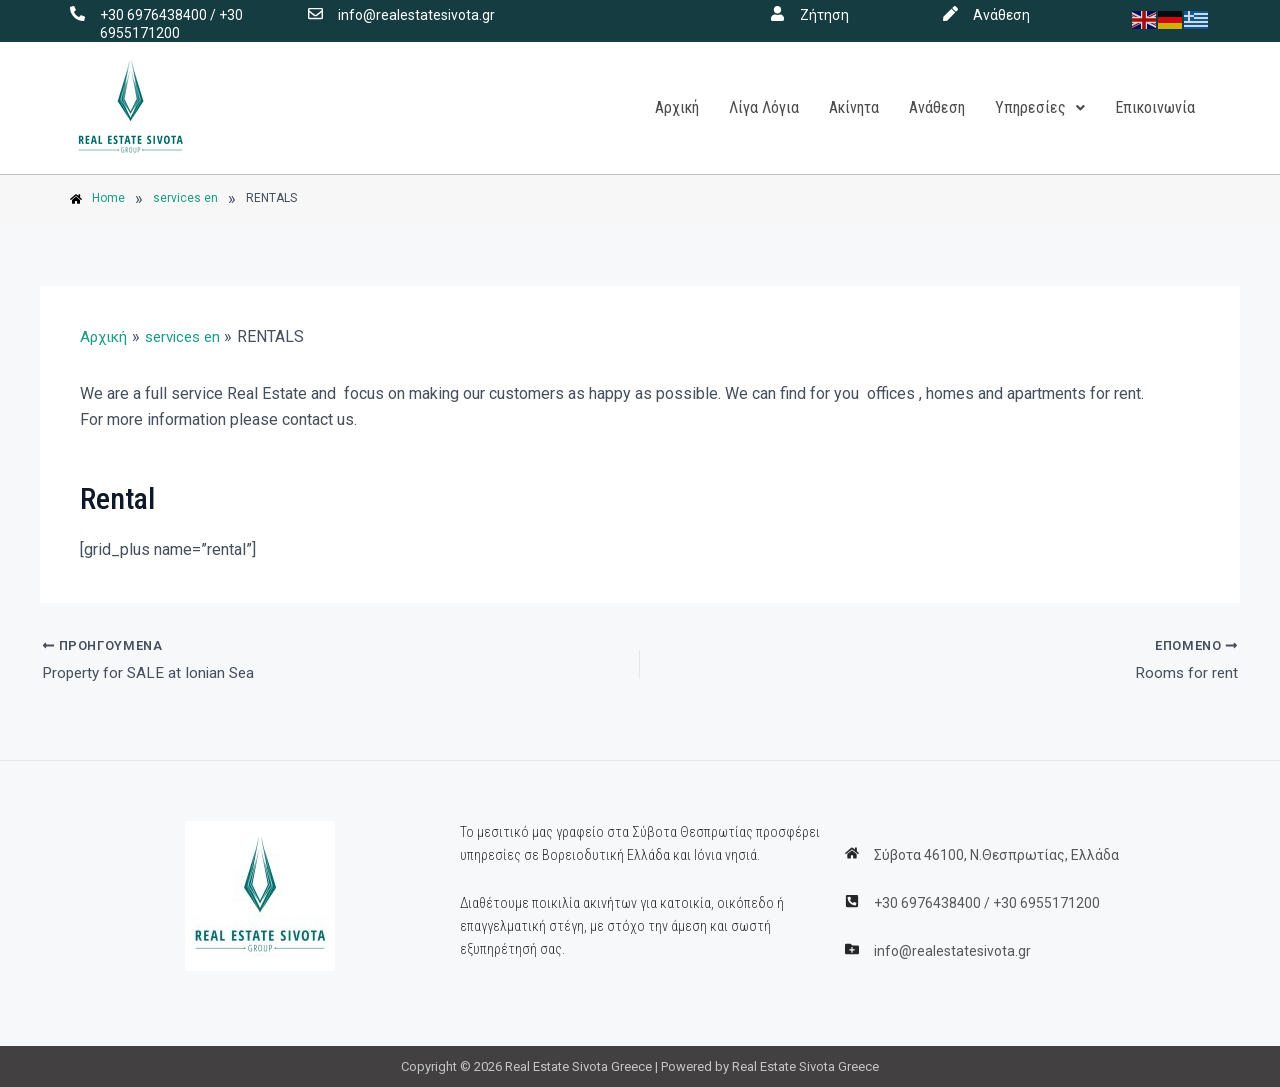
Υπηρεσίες (1040, 107)
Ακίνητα (854, 107)
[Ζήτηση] (777, 13)
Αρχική (677, 107)
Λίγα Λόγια (764, 107)
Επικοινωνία (1155, 107)
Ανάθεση (1001, 15)
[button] (1040, 108)
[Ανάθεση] (950, 13)
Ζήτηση (824, 15)
